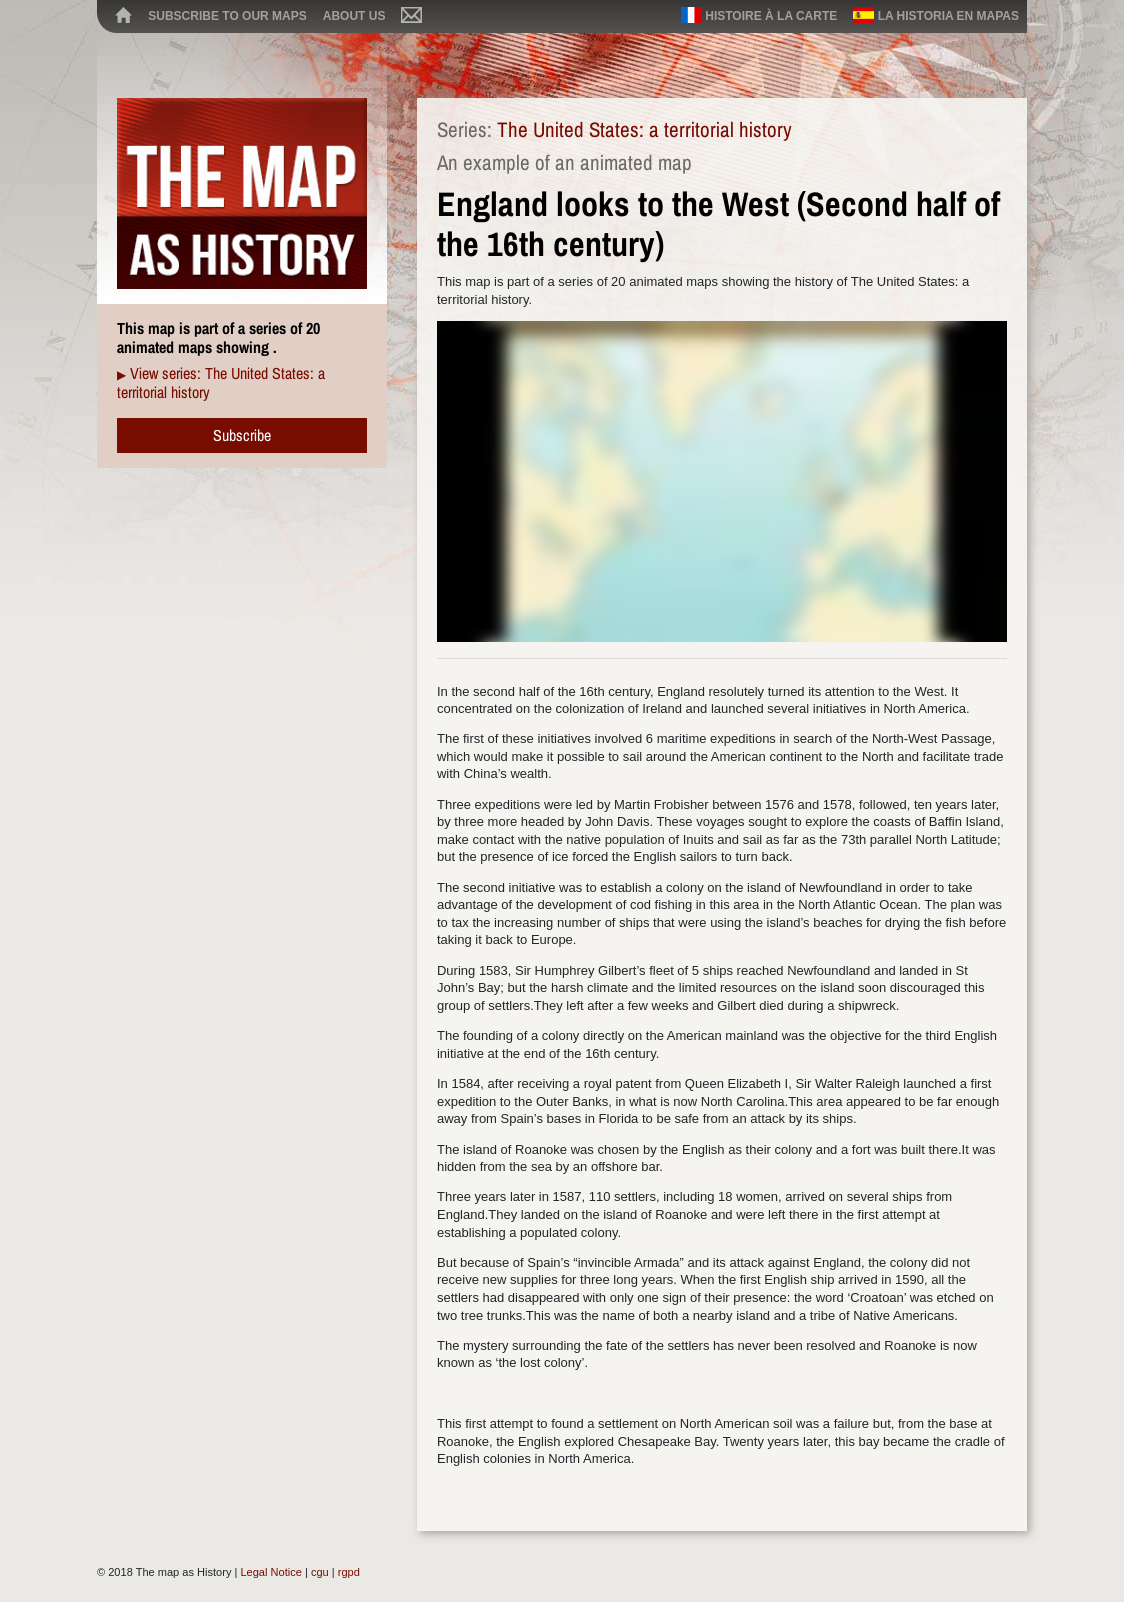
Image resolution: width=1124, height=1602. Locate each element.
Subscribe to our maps (227, 16)
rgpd (349, 1572)
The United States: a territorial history (644, 129)
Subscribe (242, 435)
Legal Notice (270, 1572)
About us (354, 16)
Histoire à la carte (759, 15)
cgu (320, 1572)
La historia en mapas (936, 15)
